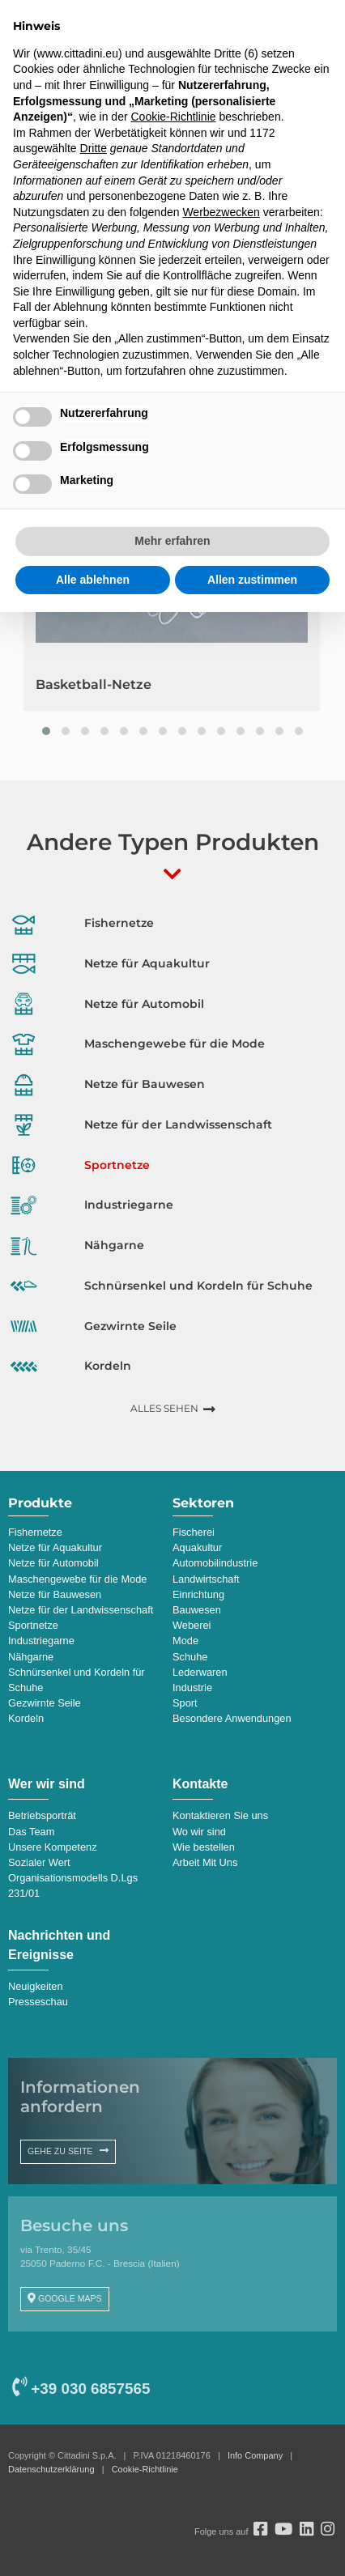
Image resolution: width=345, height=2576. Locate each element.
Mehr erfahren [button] (172, 540)
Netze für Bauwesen (54, 1594)
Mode (185, 1640)
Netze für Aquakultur (55, 1547)
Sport (185, 1703)
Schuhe (189, 1657)
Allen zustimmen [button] (252, 579)
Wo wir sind (199, 1832)
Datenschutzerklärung (51, 2469)
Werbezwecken (220, 212)
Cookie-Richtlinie (145, 2469)
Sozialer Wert (39, 1862)
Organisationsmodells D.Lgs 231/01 (73, 1885)
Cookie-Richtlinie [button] (172, 116)
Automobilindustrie (215, 1563)
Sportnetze (33, 1625)
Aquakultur (197, 1547)
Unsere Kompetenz (52, 1847)
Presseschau (38, 2002)
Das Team (31, 1832)
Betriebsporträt (42, 1815)
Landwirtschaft (206, 1579)
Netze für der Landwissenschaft (80, 1610)
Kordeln (26, 1718)
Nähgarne (30, 1657)
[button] (46, 731)
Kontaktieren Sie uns (220, 1815)
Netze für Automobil (53, 1563)
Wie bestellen (203, 1847)
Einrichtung (198, 1594)
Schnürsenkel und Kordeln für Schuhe (76, 1680)
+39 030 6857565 (81, 2388)
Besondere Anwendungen (232, 1718)
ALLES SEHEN (164, 1408)
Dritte (93, 148)
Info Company (255, 2455)
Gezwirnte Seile (44, 1703)
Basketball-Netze (93, 684)
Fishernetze (35, 1532)
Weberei (191, 1625)
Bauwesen (196, 1610)
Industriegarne (41, 1640)
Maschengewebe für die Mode (77, 1579)
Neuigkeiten (35, 1986)
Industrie (192, 1687)
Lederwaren (200, 1672)
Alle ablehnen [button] (93, 579)
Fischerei (193, 1532)
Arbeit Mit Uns (204, 1862)
